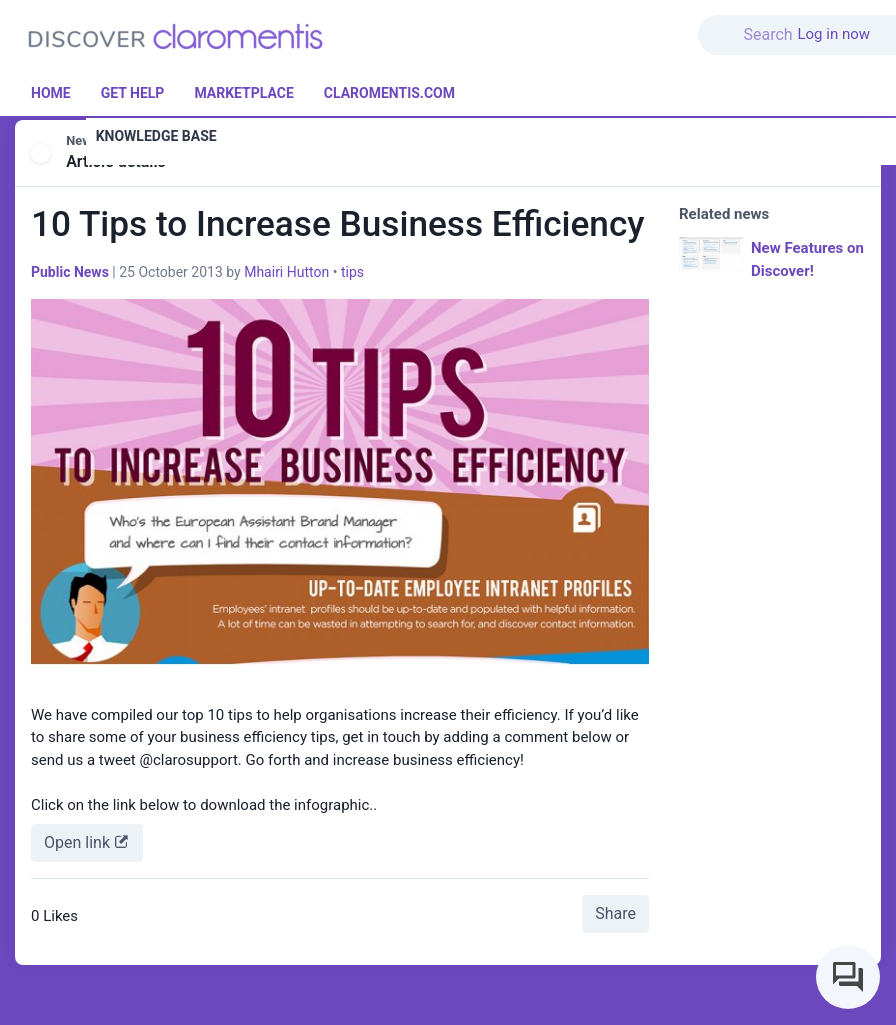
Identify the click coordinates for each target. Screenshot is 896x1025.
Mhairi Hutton (286, 272)
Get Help (133, 93)
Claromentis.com (389, 93)
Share (615, 913)
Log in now (833, 34)
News (82, 140)
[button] (773, 23)
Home (51, 93)
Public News (70, 272)
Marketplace (243, 93)
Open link (87, 841)
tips (352, 272)
